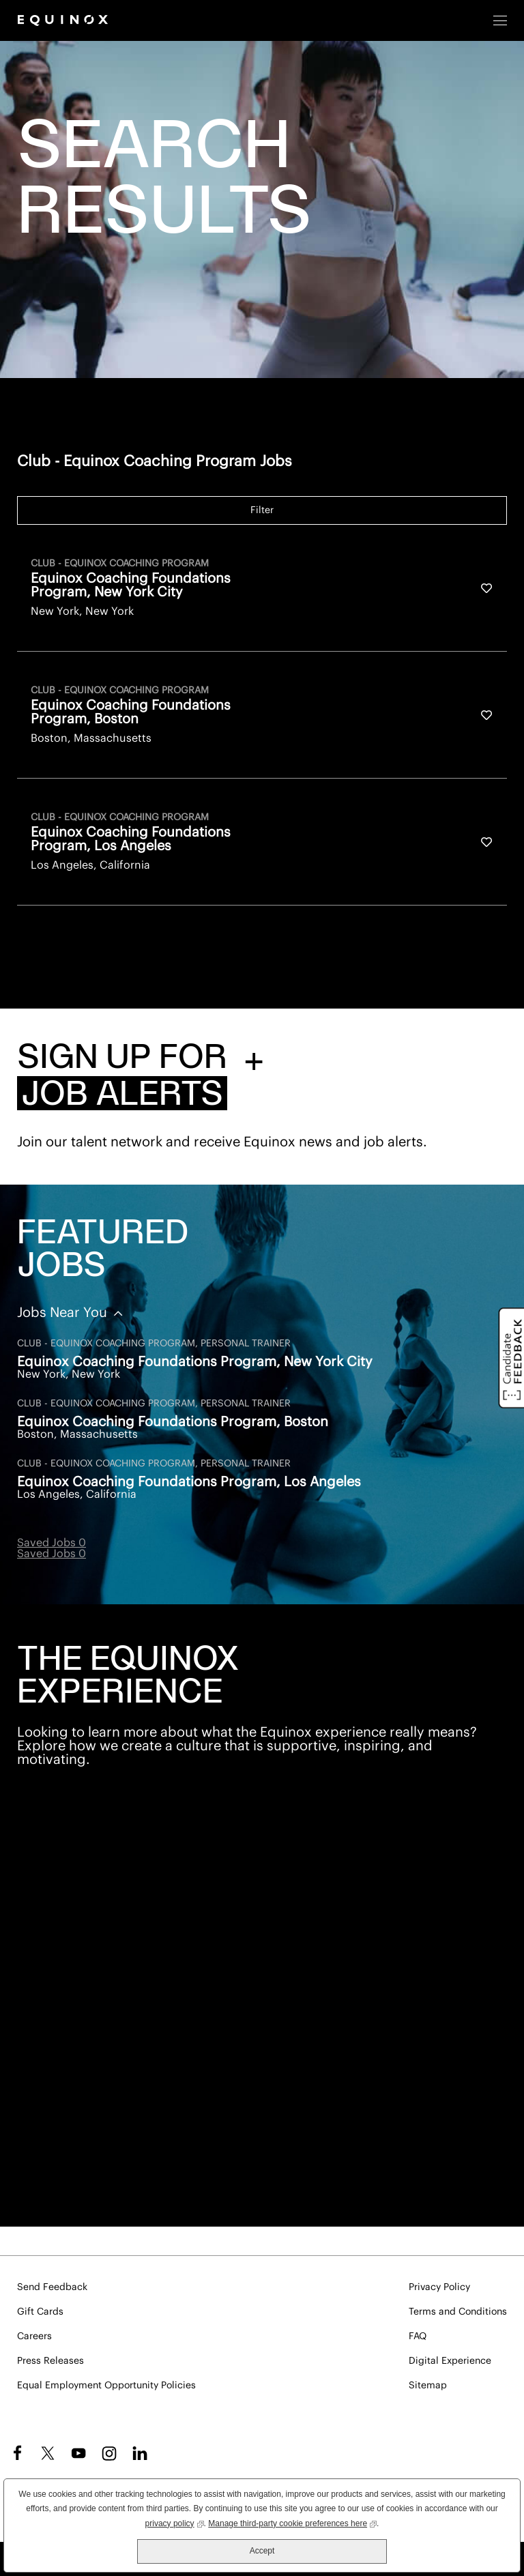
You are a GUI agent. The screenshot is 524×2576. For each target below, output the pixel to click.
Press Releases (50, 2361)
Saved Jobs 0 (51, 1542)
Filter (262, 510)
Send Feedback (52, 2287)
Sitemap (428, 2385)
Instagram (109, 2453)
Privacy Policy (439, 2287)
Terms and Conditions (458, 2312)
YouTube (78, 2453)
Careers (34, 2336)
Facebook (15, 2453)
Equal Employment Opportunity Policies (106, 2385)
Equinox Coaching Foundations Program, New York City (195, 1362)
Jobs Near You (64, 1313)
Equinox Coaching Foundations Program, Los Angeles (189, 1482)
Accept (262, 2551)
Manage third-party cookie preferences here (292, 2522)
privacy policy (174, 2522)
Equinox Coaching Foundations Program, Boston (172, 1422)
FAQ (417, 2336)
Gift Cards (40, 2312)
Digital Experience (450, 2361)
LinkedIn (140, 2453)
